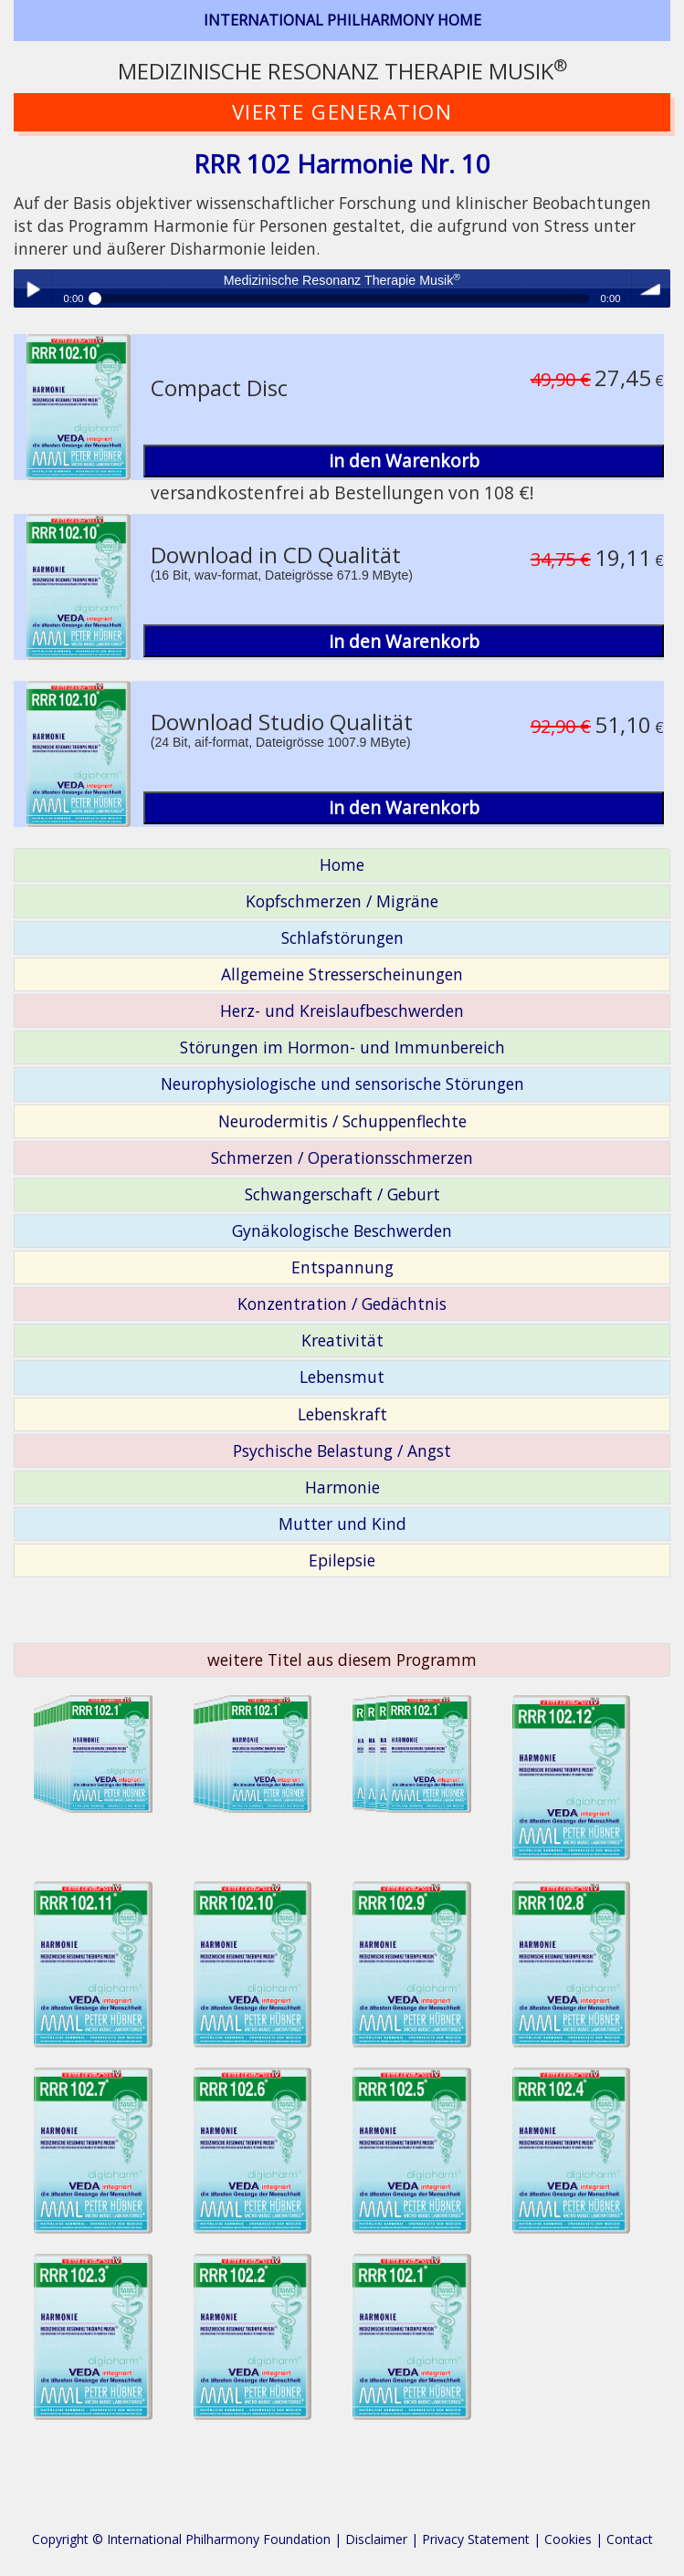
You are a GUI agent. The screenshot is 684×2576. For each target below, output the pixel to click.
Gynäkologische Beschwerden (342, 1230)
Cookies (568, 2539)
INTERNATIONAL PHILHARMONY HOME (342, 20)
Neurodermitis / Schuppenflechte (342, 1121)
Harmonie (342, 1487)
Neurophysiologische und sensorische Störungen (342, 1083)
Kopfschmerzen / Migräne (342, 901)
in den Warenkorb (404, 460)
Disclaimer (376, 2539)
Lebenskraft (342, 1414)
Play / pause (33, 288)
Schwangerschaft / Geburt (342, 1194)
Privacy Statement (476, 2539)
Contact (629, 2539)
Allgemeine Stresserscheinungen (342, 974)
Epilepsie (342, 1560)
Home (342, 864)
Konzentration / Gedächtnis (342, 1303)
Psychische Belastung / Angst (342, 1450)
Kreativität (342, 1340)
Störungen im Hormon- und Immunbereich (342, 1047)
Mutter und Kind (342, 1523)
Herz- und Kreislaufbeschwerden (342, 1010)
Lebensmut (342, 1376)
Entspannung (342, 1267)
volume (651, 288)
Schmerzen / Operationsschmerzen (342, 1157)
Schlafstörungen (342, 937)
